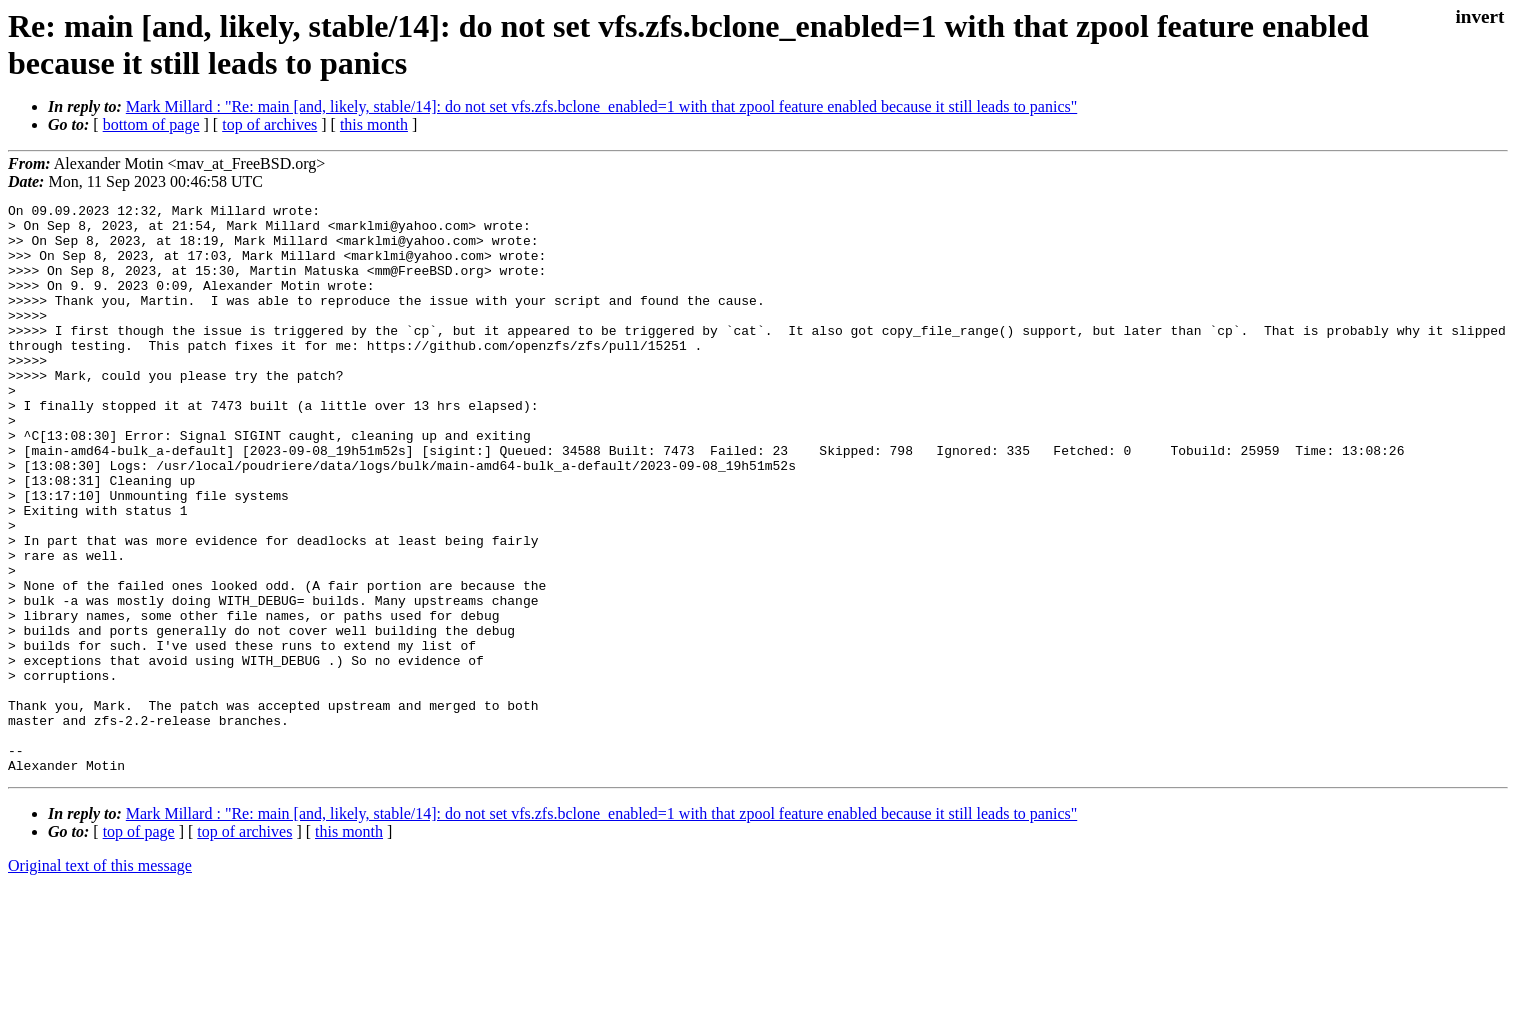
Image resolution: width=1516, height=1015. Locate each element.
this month (374, 124)
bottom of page (151, 124)
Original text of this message (100, 979)
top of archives (269, 124)
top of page (139, 945)
